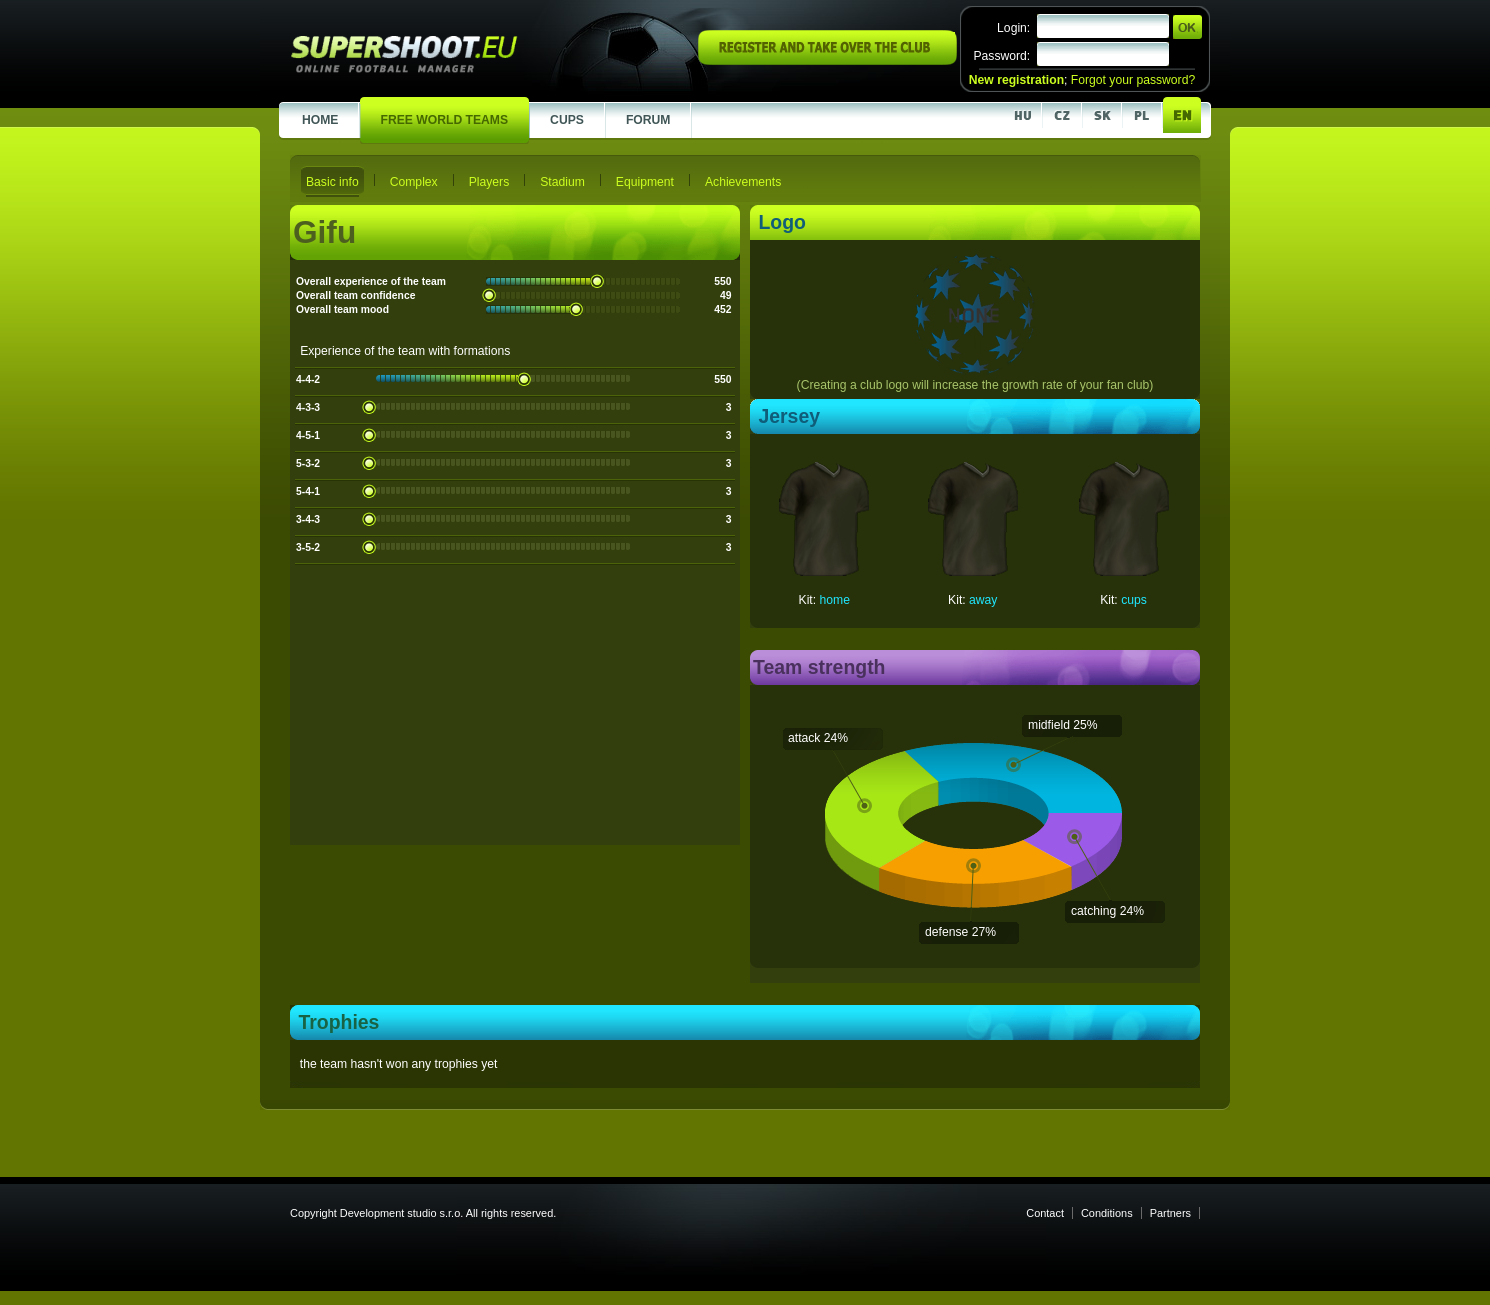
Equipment (645, 182)
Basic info (332, 182)
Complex (414, 182)
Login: (1013, 28)
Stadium (562, 182)
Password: (1001, 56)
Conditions (1107, 1213)
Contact (1045, 1213)
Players (489, 182)
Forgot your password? (1133, 80)
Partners (1170, 1213)
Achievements (743, 182)
